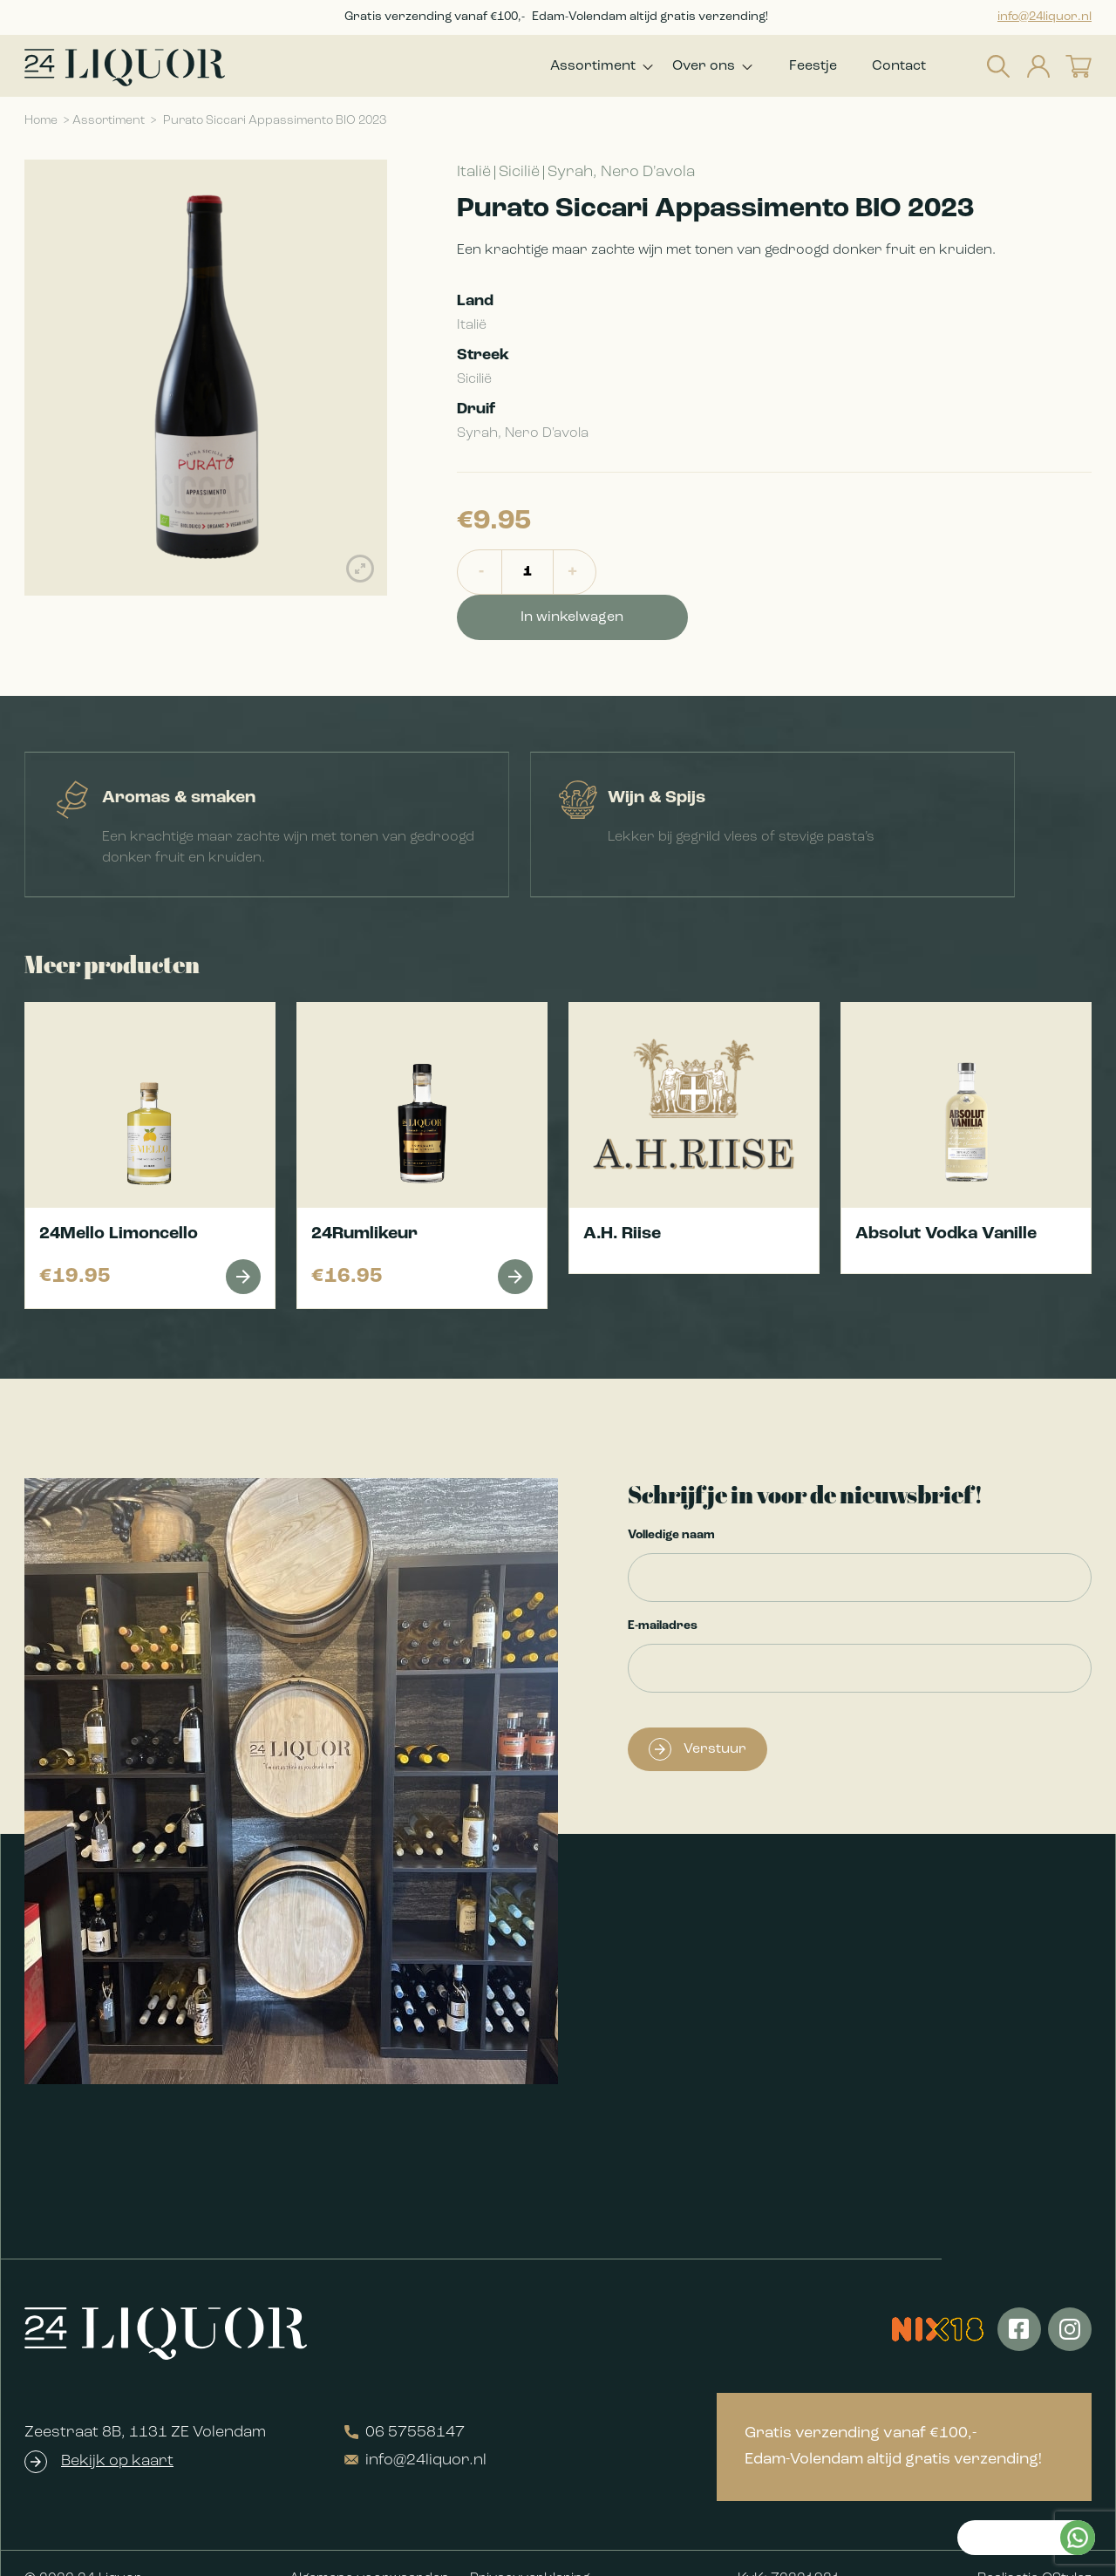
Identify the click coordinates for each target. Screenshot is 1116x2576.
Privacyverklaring (530, 2548)
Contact (899, 69)
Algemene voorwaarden (369, 2548)
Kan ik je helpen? (1004, 2297)
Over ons (695, 69)
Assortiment (575, 69)
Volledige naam (671, 1504)
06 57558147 (404, 2402)
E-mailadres (663, 1595)
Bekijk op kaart (117, 2431)
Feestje (813, 69)
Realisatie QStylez (1034, 2548)
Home (41, 126)
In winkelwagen (702, 578)
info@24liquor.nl (1044, 17)
